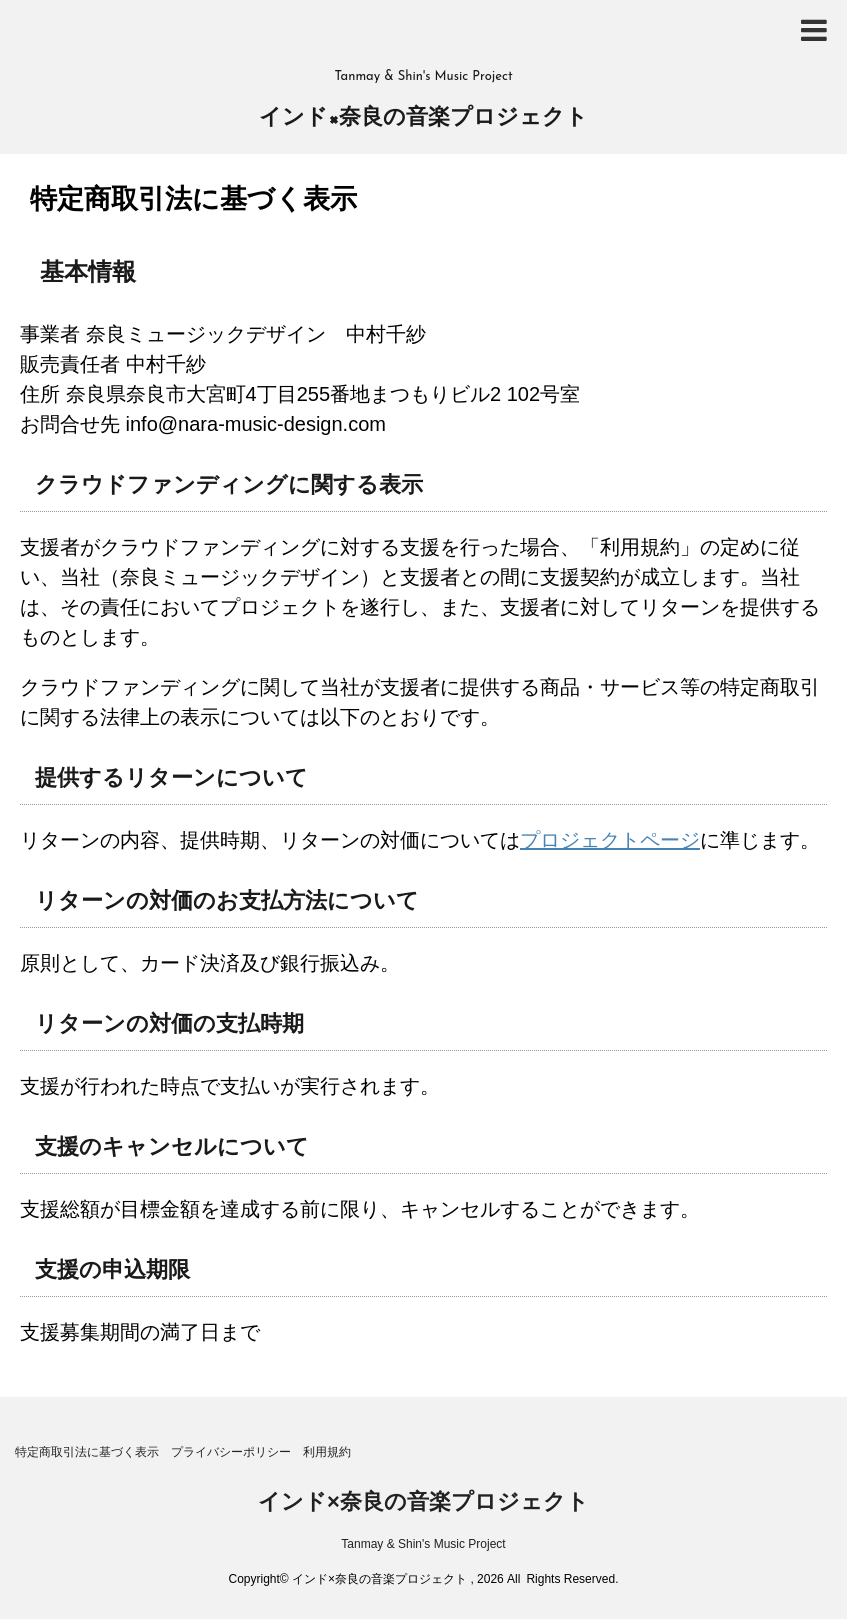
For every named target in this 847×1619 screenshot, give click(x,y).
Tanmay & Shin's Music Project (423, 1544)
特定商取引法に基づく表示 (87, 1452)
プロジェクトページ (610, 840)
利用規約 (327, 1452)
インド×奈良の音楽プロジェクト (424, 118)
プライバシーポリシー (231, 1452)
